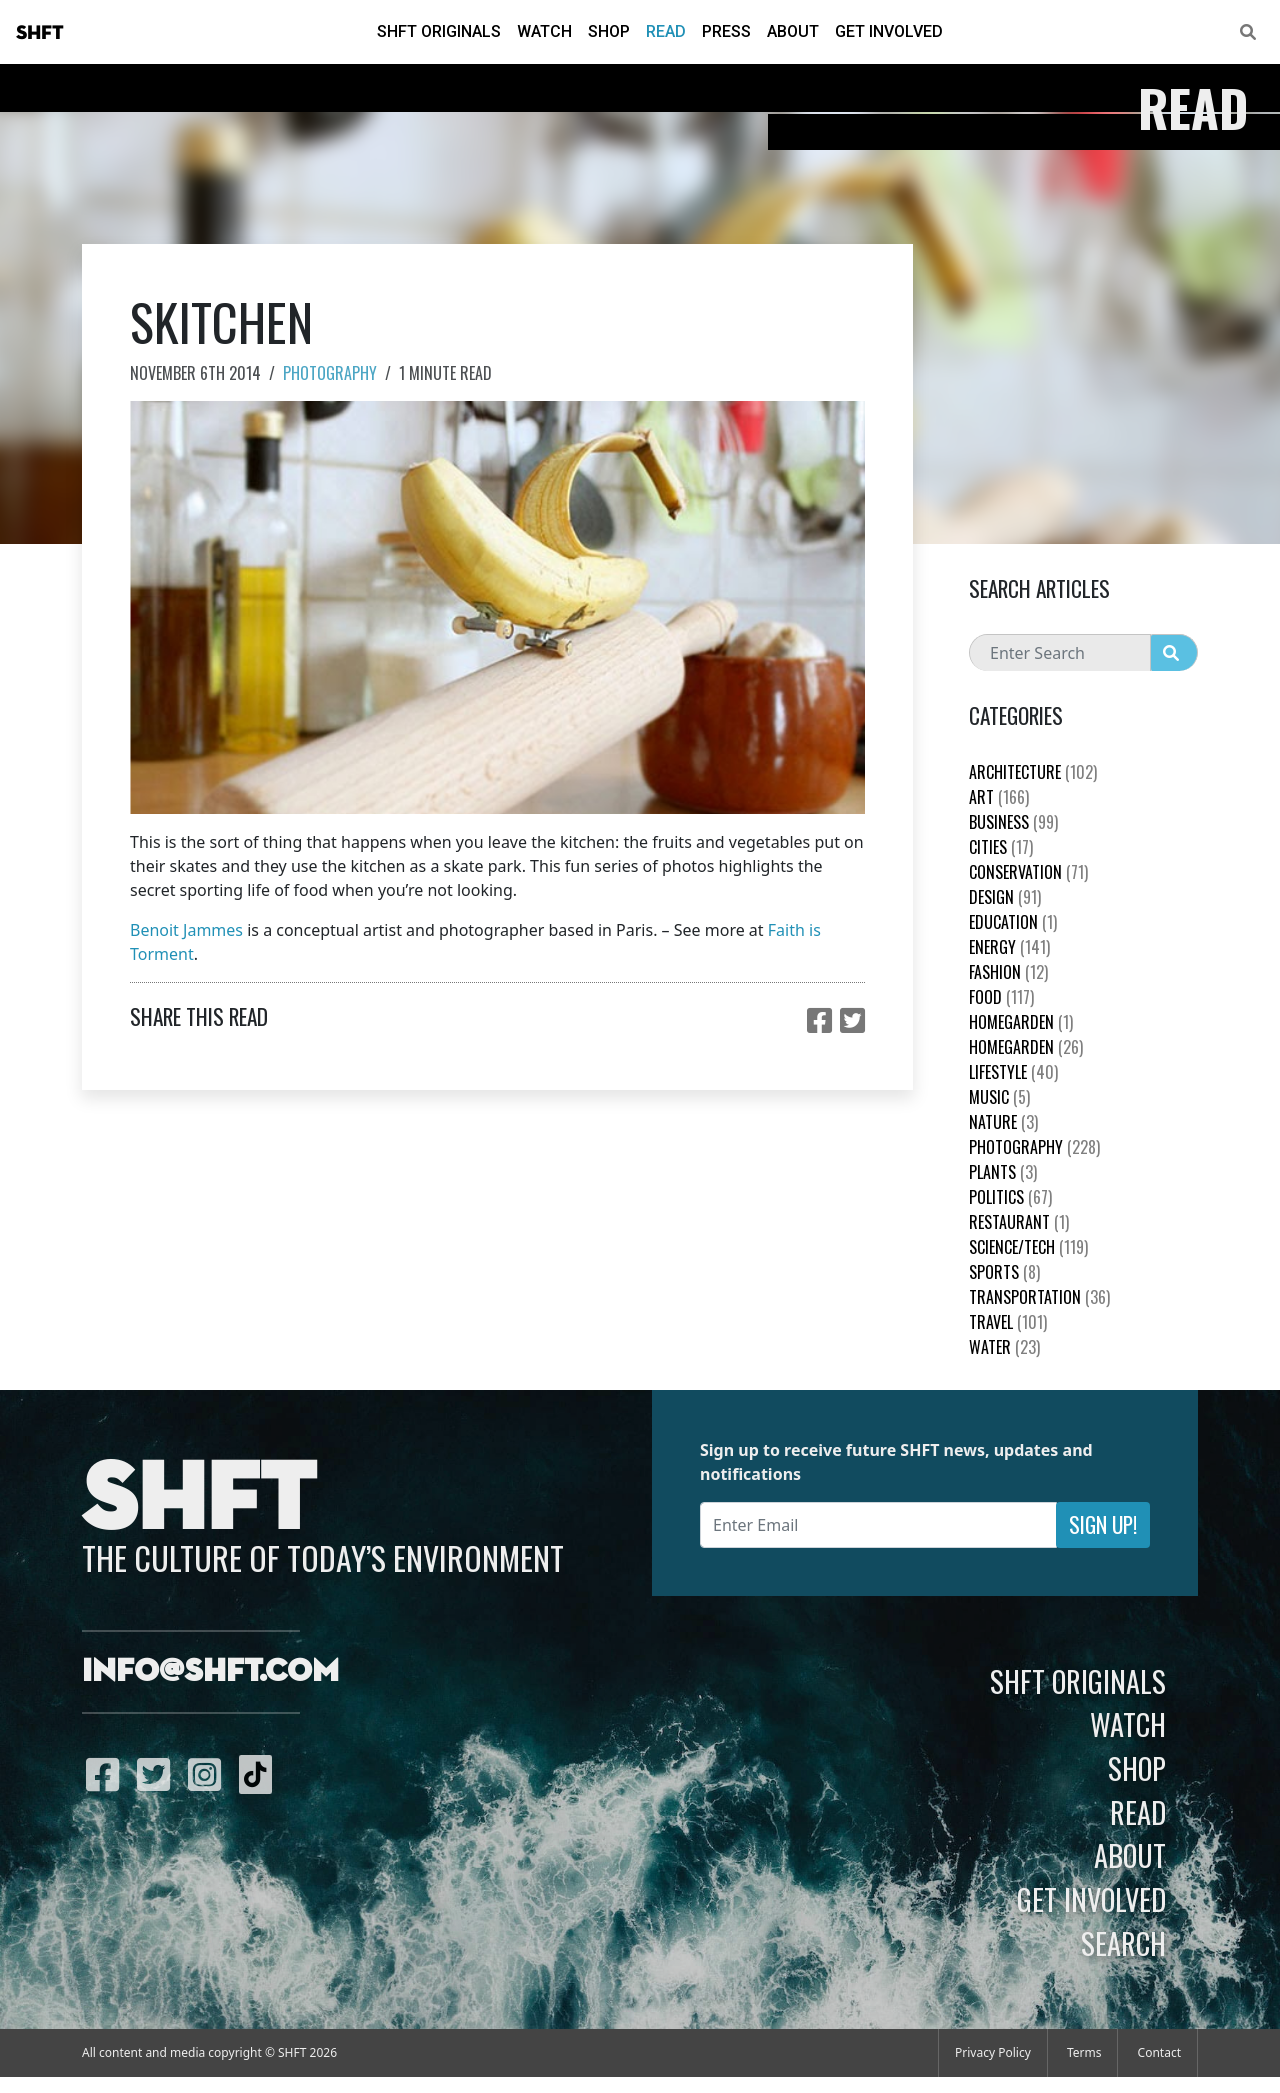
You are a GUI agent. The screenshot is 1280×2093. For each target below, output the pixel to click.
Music (999, 1097)
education (1013, 922)
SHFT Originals (439, 31)
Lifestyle (1013, 1072)
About (793, 31)
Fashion (1008, 972)
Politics (1010, 1197)
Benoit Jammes (186, 930)
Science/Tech (1028, 1247)
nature (1003, 1122)
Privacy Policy (993, 2052)
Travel (1008, 1322)
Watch (544, 31)
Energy (1009, 947)
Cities (1001, 847)
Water (1004, 1347)
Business (1013, 822)
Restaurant (1019, 1222)
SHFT (40, 33)
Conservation (1028, 872)
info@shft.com (210, 1672)
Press (726, 31)
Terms (1084, 2052)
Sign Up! (1103, 1524)
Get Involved (889, 31)
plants (1003, 1172)
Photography (330, 373)
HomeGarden (1021, 1022)
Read (666, 31)
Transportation (1039, 1297)
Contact (1159, 2052)
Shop (609, 31)
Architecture (1033, 772)
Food (1001, 997)
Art (999, 797)
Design (1005, 897)
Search (1123, 1943)
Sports (1004, 1272)
